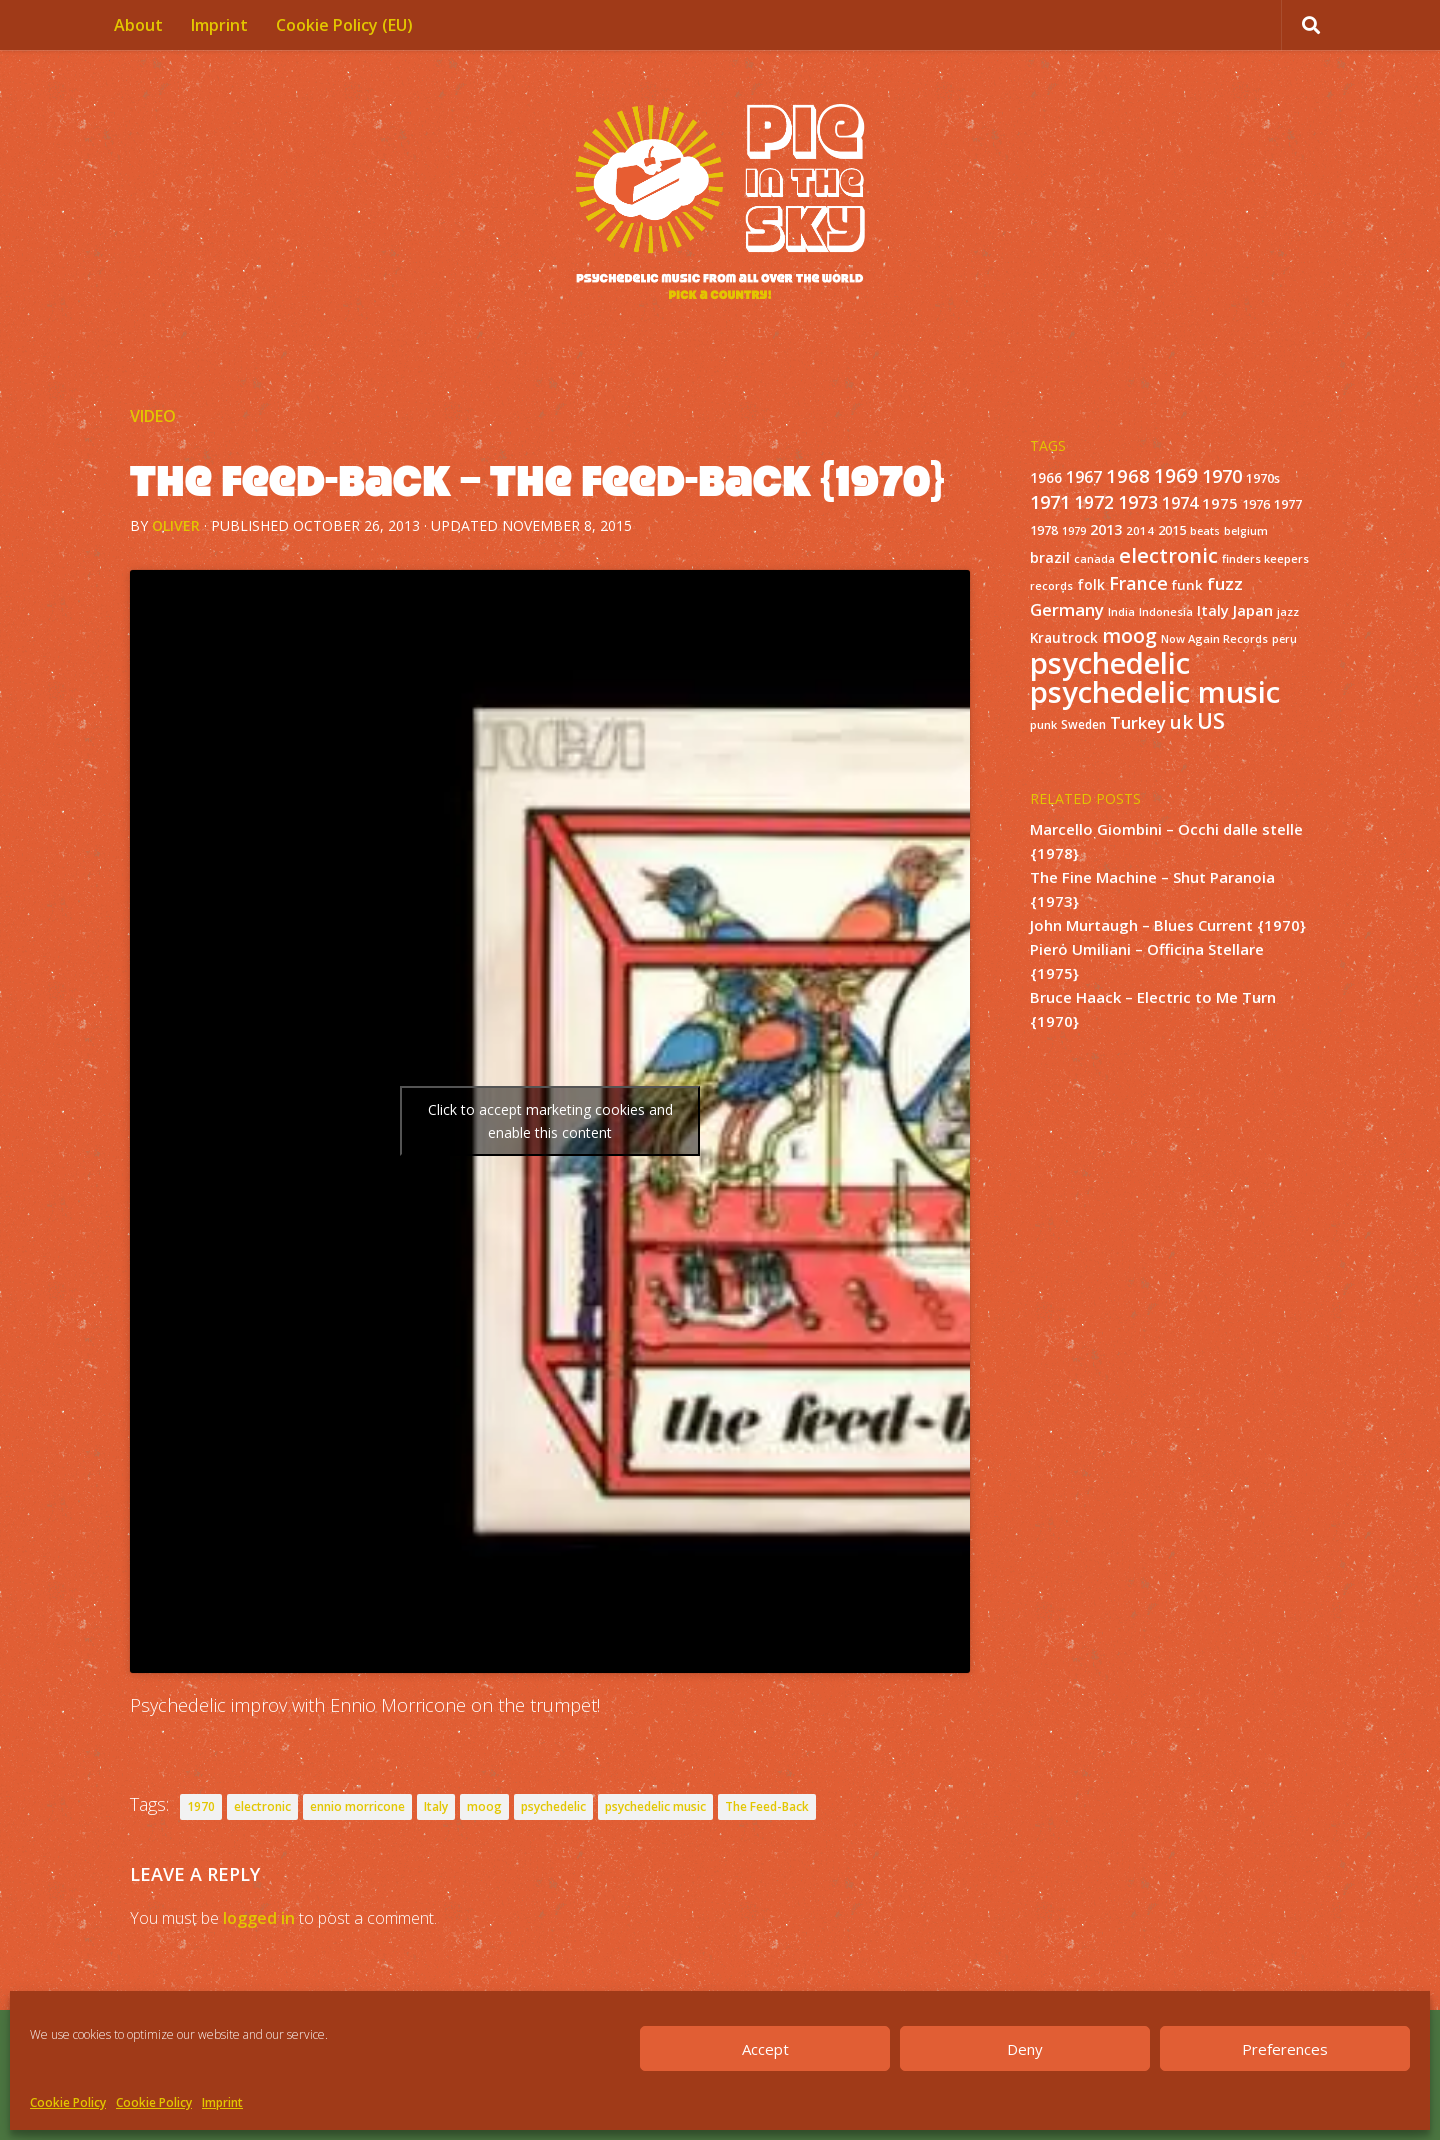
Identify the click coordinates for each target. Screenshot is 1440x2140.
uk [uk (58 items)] (1181, 721)
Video (153, 416)
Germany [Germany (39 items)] (1067, 609)
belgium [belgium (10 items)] (1246, 531)
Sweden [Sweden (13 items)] (1083, 724)
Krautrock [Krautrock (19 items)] (1064, 638)
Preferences (1285, 2049)
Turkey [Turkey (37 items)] (1138, 722)
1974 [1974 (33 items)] (1180, 503)
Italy (436, 1806)
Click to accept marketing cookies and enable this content (550, 1121)
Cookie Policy (68, 2102)
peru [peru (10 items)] (1284, 639)
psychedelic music (655, 1806)
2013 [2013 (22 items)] (1106, 529)
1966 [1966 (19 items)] (1046, 478)
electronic (262, 1806)
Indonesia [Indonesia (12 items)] (1166, 611)
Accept (765, 2049)
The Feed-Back (767, 1806)
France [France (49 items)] (1138, 583)
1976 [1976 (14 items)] (1256, 504)
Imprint (222, 2102)
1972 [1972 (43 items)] (1094, 502)
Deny (1025, 2049)
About (138, 25)
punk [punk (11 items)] (1043, 724)
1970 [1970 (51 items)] (1222, 476)
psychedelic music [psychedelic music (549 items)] (1155, 692)
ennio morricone (357, 1806)
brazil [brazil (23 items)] (1050, 557)
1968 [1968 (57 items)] (1128, 475)
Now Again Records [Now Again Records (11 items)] (1214, 638)
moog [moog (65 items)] (1129, 635)
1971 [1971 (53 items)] (1050, 502)
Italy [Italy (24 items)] (1213, 610)
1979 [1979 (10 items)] (1074, 531)
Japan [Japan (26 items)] (1253, 610)
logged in (259, 1918)
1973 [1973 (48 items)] (1138, 502)
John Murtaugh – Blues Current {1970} (1168, 925)
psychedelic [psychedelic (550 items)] (1110, 663)
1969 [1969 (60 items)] (1176, 476)
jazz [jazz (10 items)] (1288, 612)
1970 (201, 1806)
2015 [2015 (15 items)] (1172, 530)
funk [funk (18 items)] (1187, 585)
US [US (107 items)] (1211, 720)
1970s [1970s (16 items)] (1263, 478)
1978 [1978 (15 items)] (1044, 530)
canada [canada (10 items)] (1094, 559)
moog (484, 1806)
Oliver (176, 525)
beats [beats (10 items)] (1205, 531)
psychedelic (553, 1806)
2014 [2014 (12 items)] (1140, 530)
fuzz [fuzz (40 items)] (1225, 583)
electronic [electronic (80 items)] (1168, 555)
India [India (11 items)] (1121, 611)
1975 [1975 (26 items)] (1220, 503)
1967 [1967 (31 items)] (1084, 477)
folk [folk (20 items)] (1091, 584)
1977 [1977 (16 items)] (1288, 504)
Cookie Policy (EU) (344, 25)
